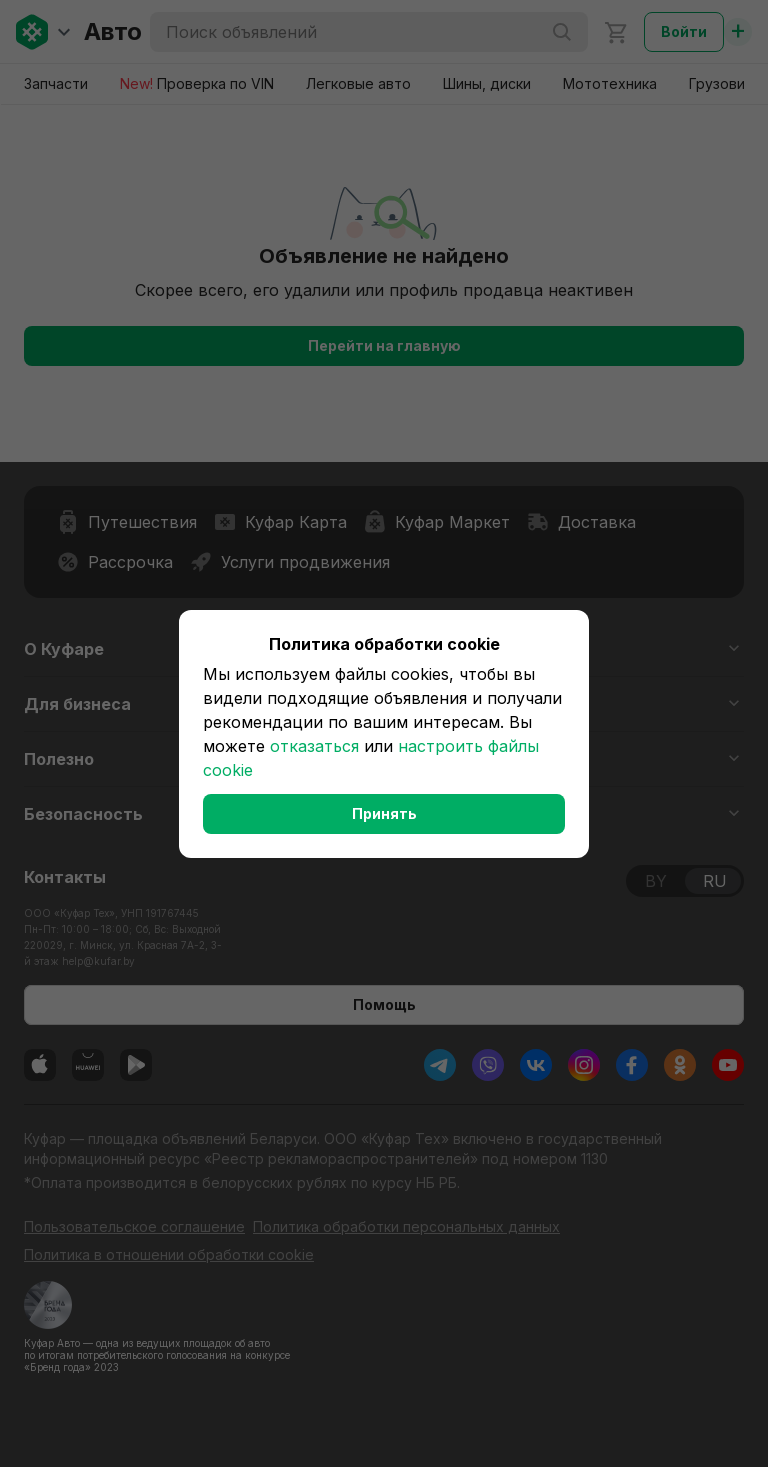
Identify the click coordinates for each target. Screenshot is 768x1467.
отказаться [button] (314, 746)
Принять (384, 813)
